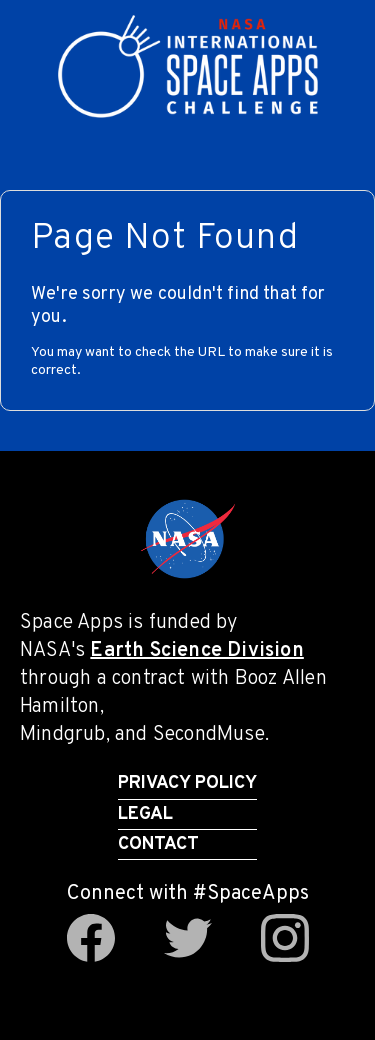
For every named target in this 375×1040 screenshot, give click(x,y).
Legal (145, 814)
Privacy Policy (187, 783)
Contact (158, 844)
